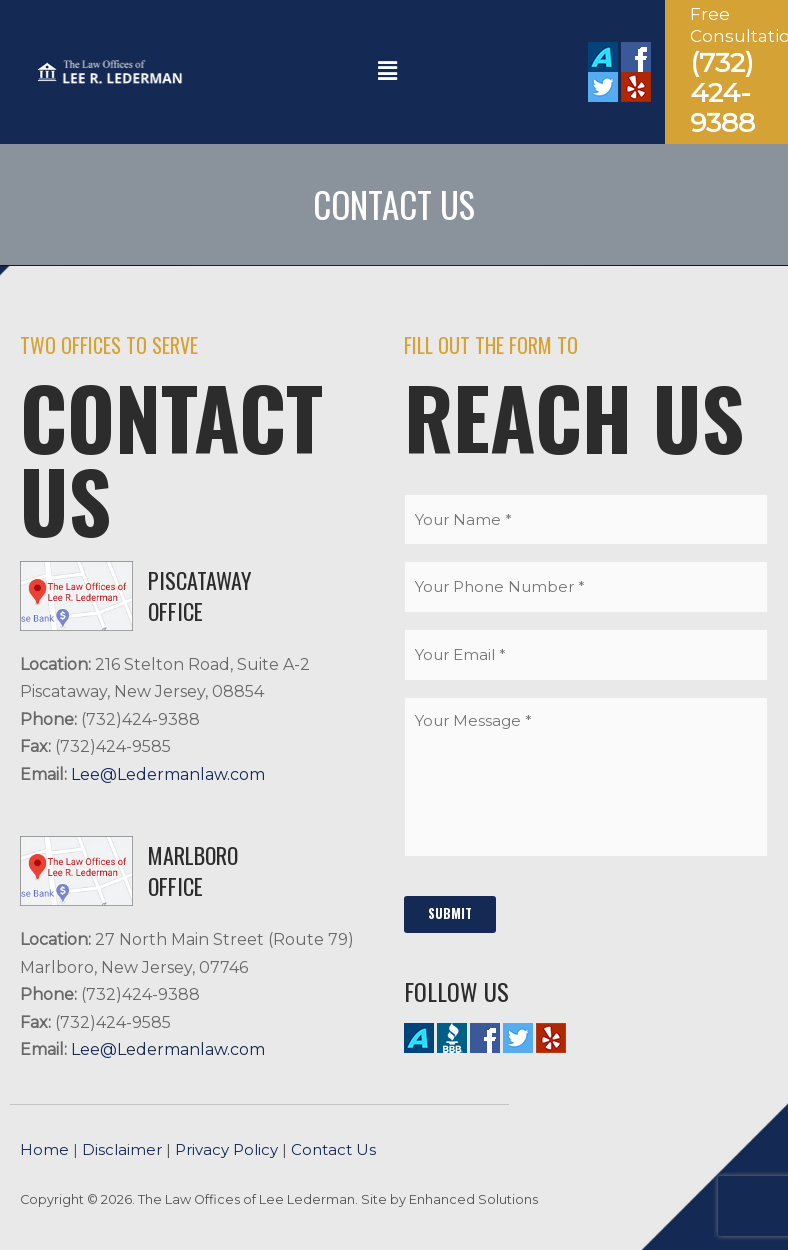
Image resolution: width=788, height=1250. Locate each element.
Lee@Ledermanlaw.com (168, 774)
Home (44, 1149)
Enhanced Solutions (473, 1199)
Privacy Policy (226, 1149)
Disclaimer (122, 1149)
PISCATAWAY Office (199, 595)
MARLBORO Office (193, 870)
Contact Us (333, 1149)
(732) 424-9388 (722, 92)
